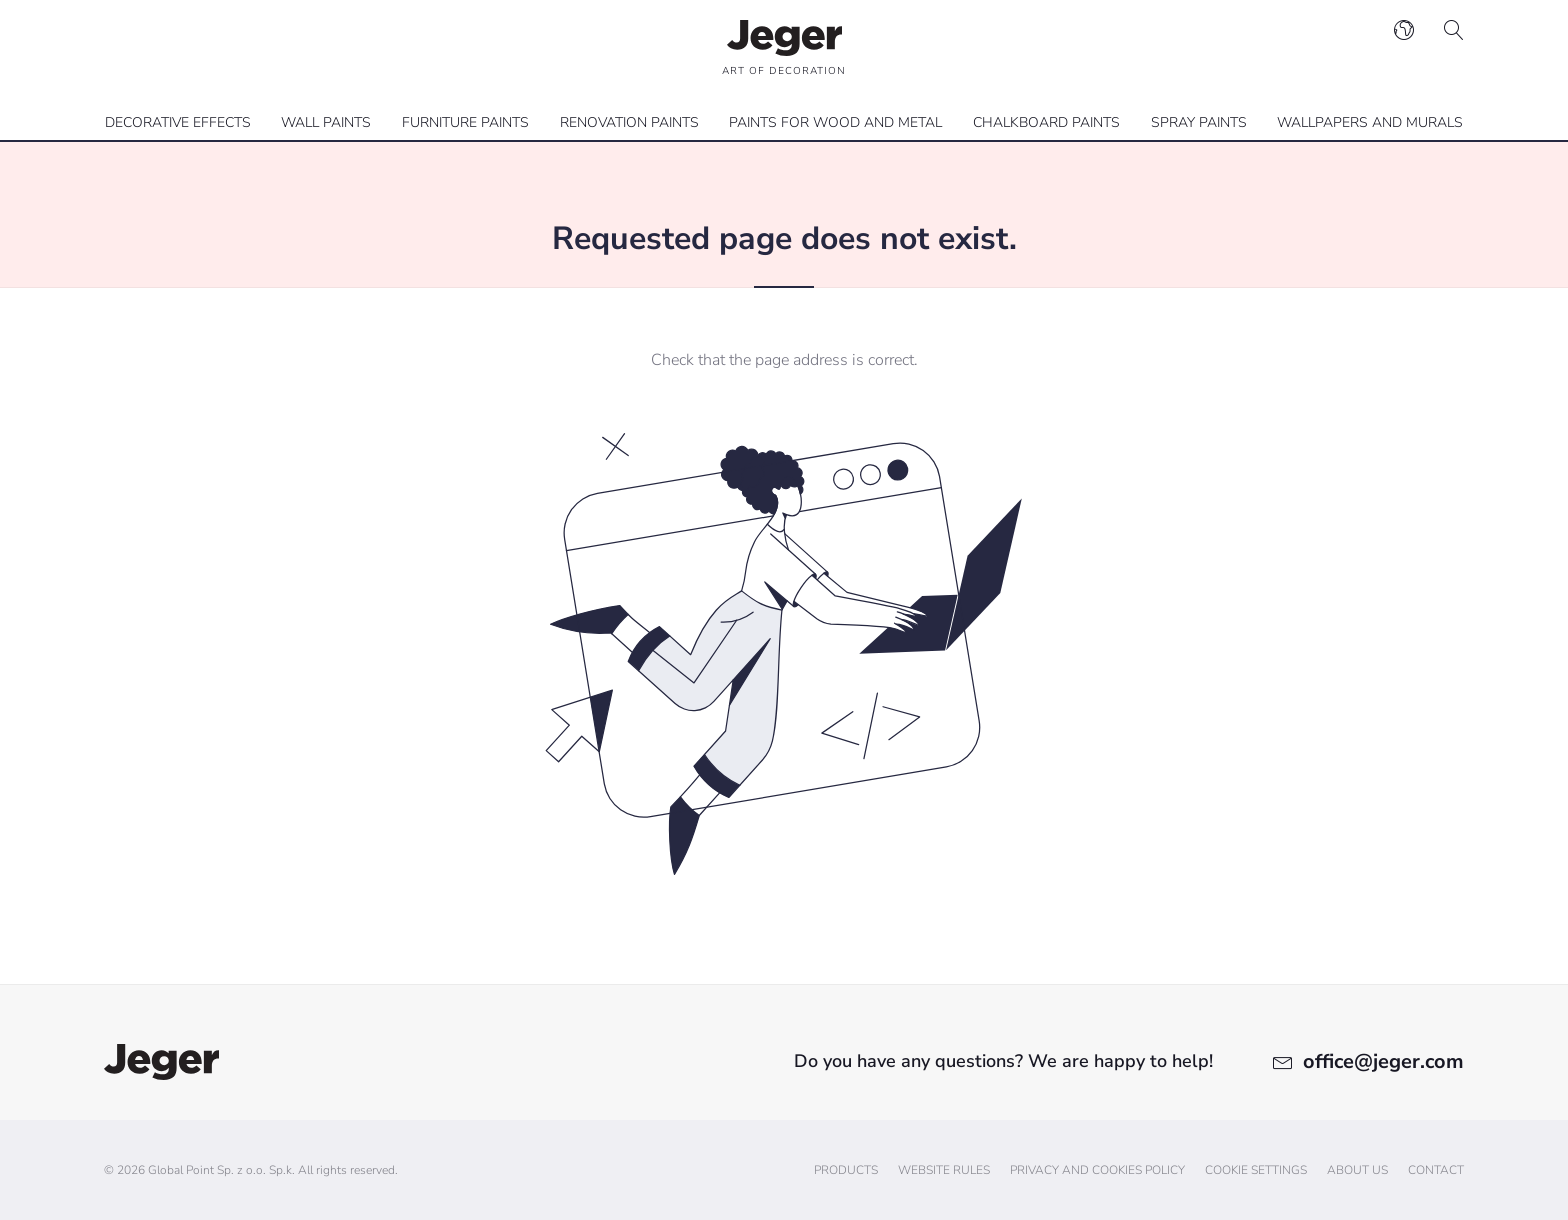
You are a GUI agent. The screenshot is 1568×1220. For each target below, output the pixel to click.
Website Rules (944, 1170)
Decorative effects (178, 122)
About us (1357, 1170)
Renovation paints (629, 122)
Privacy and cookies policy (1097, 1170)
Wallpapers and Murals (1370, 122)
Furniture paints (465, 122)
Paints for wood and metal (835, 122)
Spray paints (1199, 122)
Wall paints (326, 122)
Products (846, 1170)
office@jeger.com (1383, 1061)
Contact (1436, 1170)
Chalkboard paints (1046, 122)
